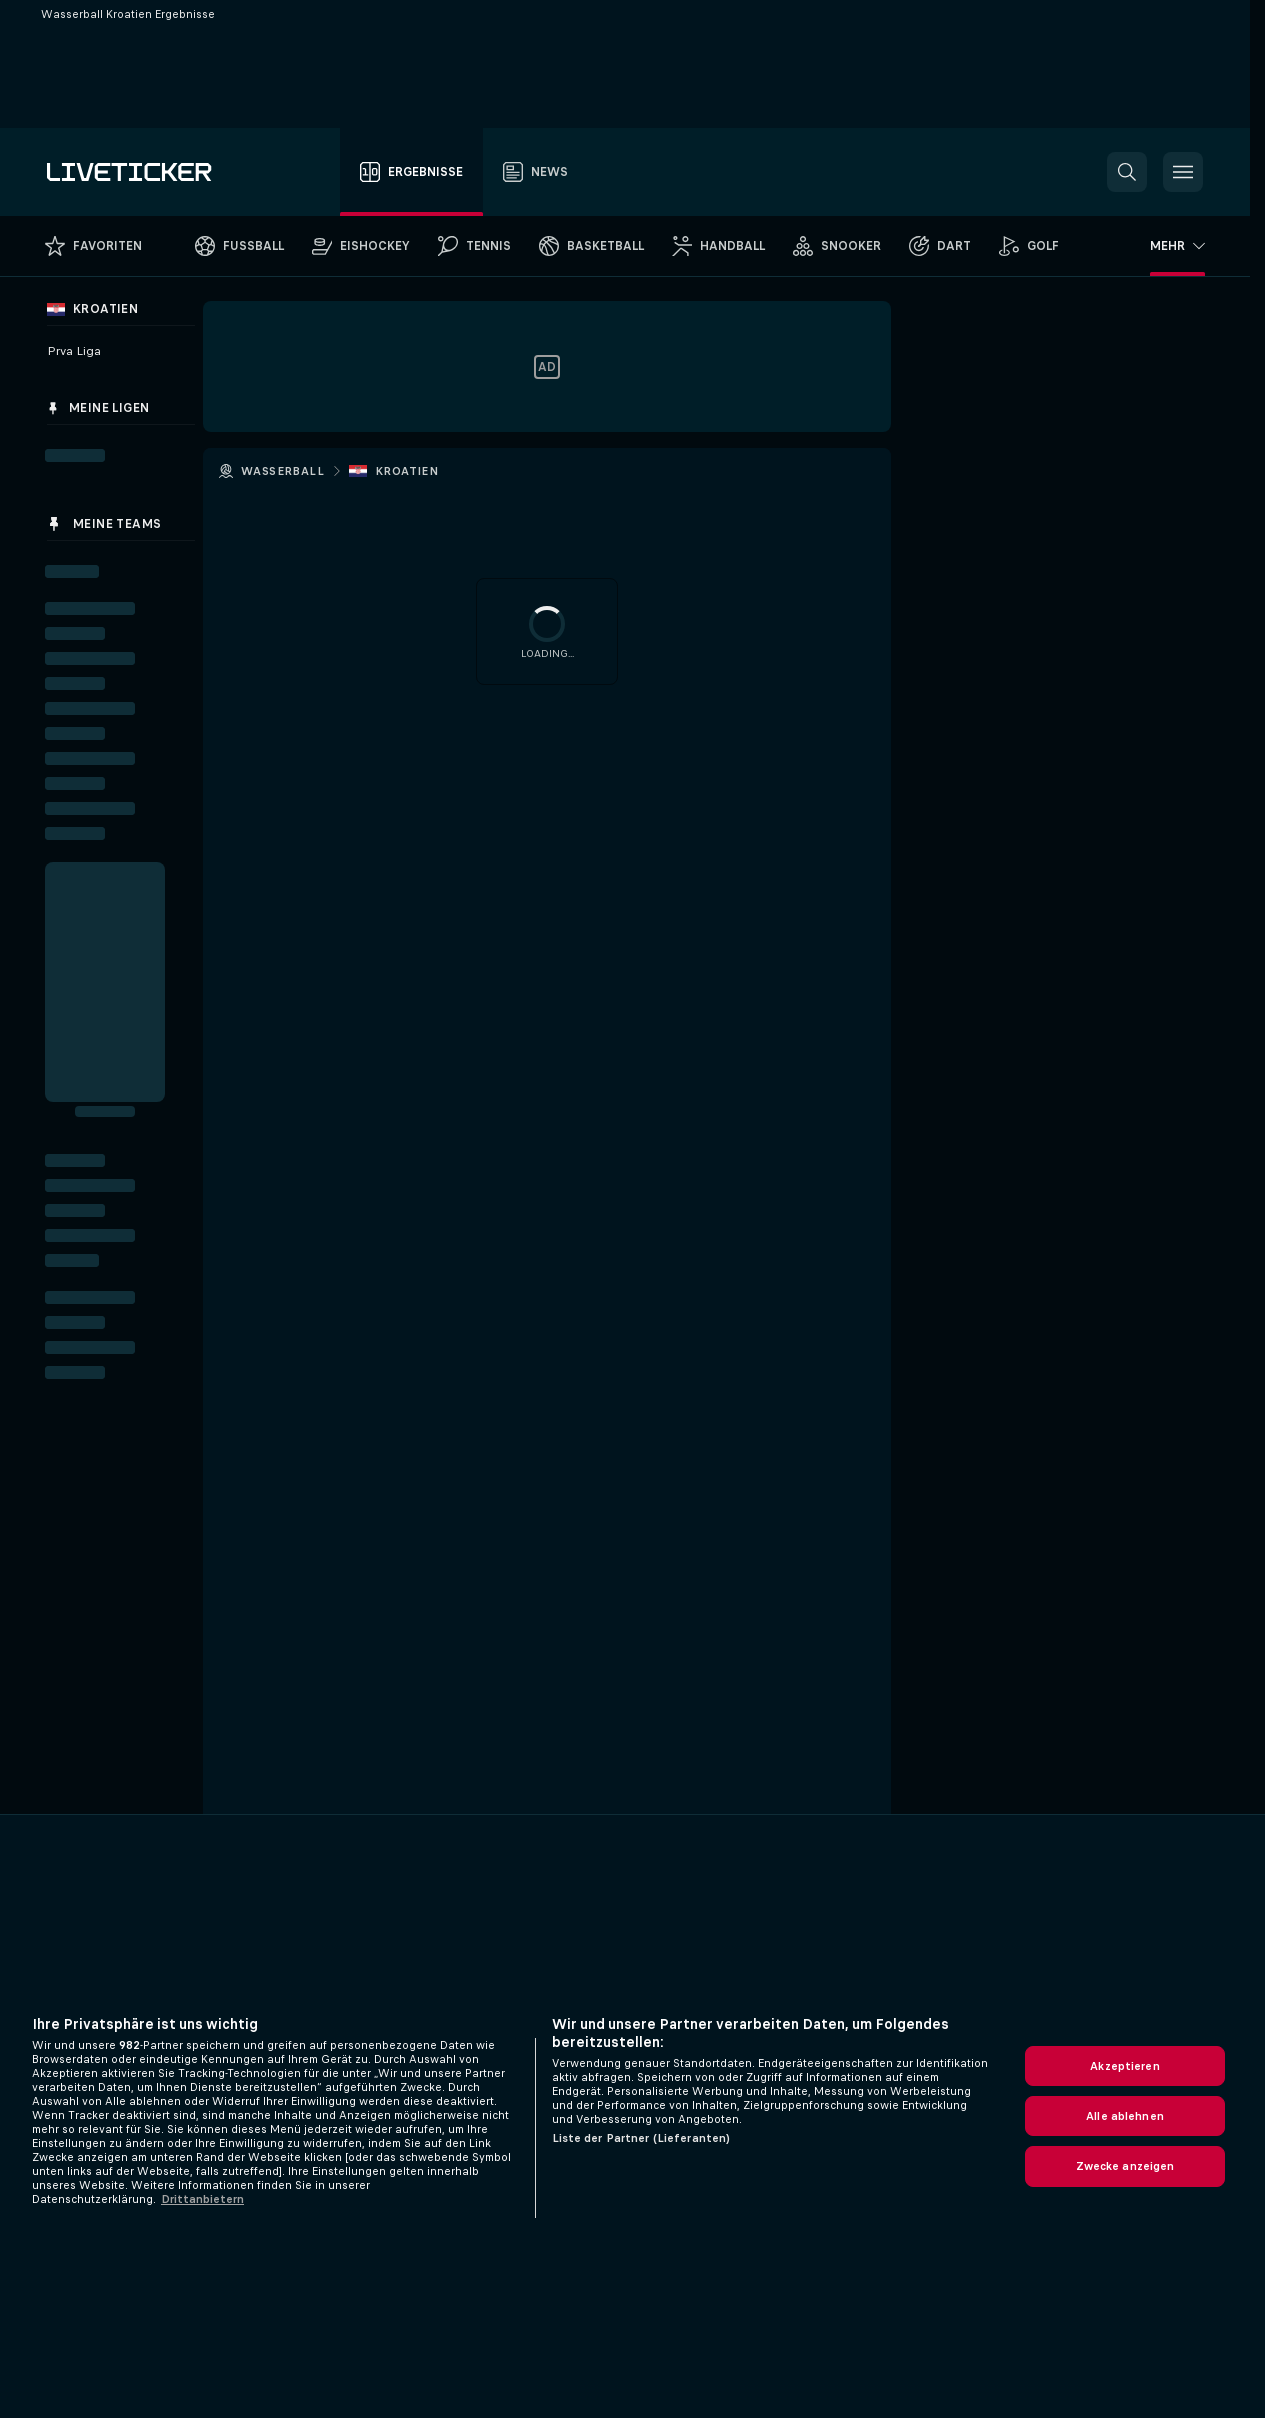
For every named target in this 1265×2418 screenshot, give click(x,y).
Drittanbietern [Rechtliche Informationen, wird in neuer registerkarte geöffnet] (202, 2199)
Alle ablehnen (1125, 2116)
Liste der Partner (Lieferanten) (641, 2138)
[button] (1127, 172)
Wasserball (282, 471)
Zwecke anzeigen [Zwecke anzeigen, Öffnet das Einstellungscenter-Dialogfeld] (1125, 2166)
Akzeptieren (1124, 2066)
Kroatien (406, 471)
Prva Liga (74, 351)
